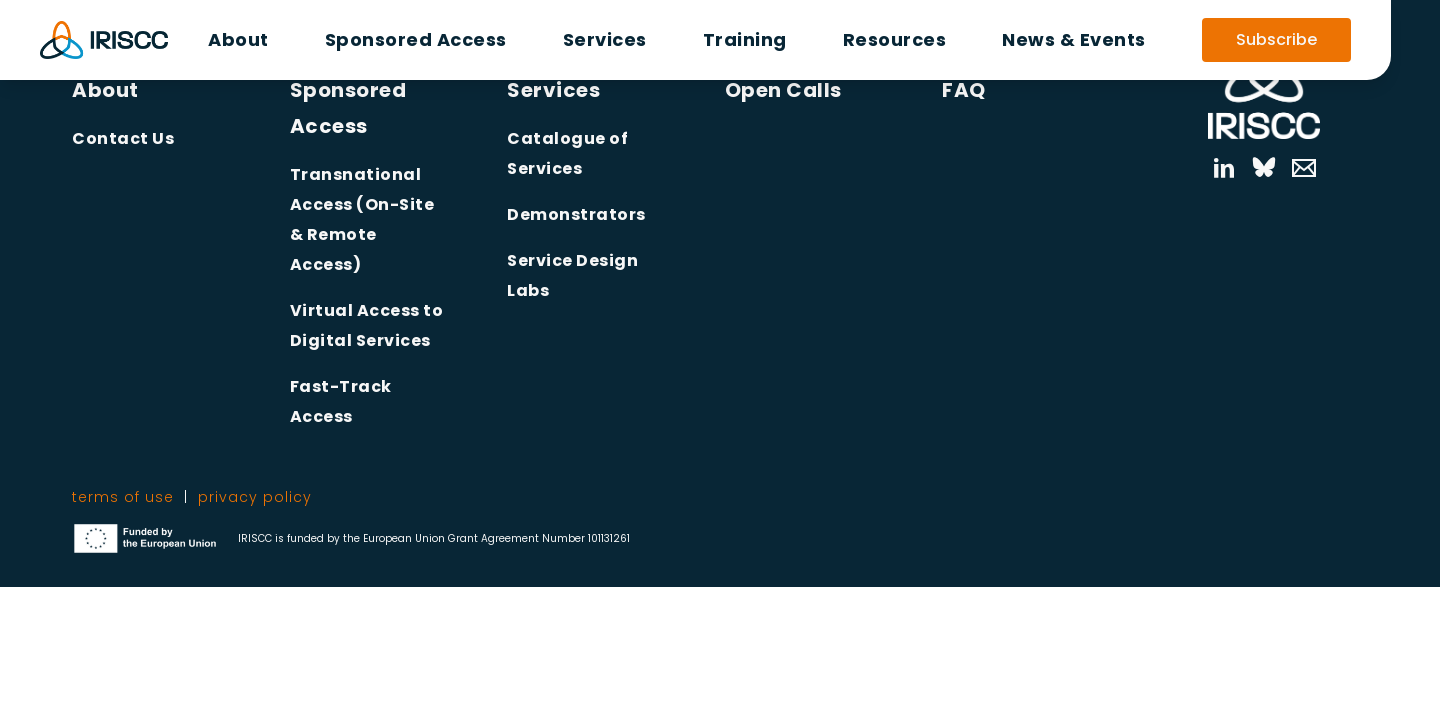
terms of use (123, 497)
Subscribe (1276, 39)
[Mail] (1294, 168)
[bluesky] (1264, 168)
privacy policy (255, 497)
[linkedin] (1223, 168)
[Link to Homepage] (1264, 85)
